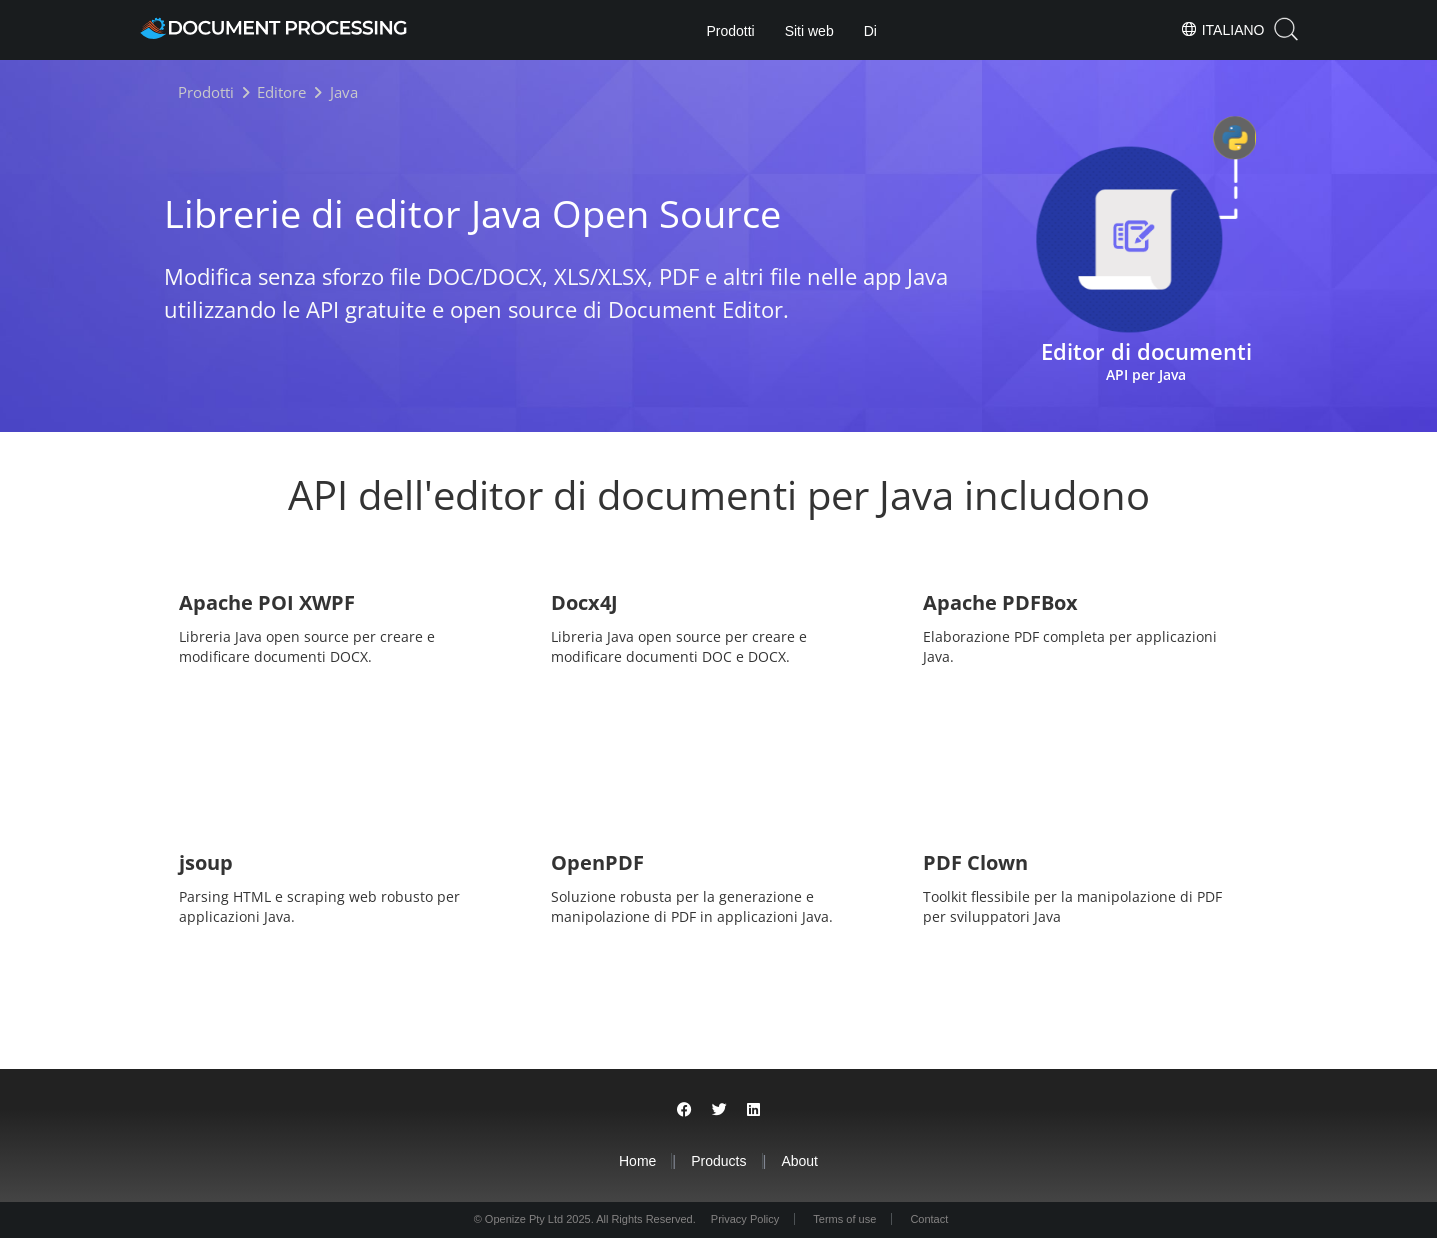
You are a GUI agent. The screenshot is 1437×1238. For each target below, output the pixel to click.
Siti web (809, 31)
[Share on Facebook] (684, 1109)
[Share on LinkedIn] (753, 1109)
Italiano (1222, 29)
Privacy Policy (745, 1219)
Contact (929, 1219)
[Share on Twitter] (719, 1109)
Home (637, 1161)
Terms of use (844, 1219)
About (799, 1161)
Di (870, 31)
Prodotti (730, 31)
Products (718, 1161)
